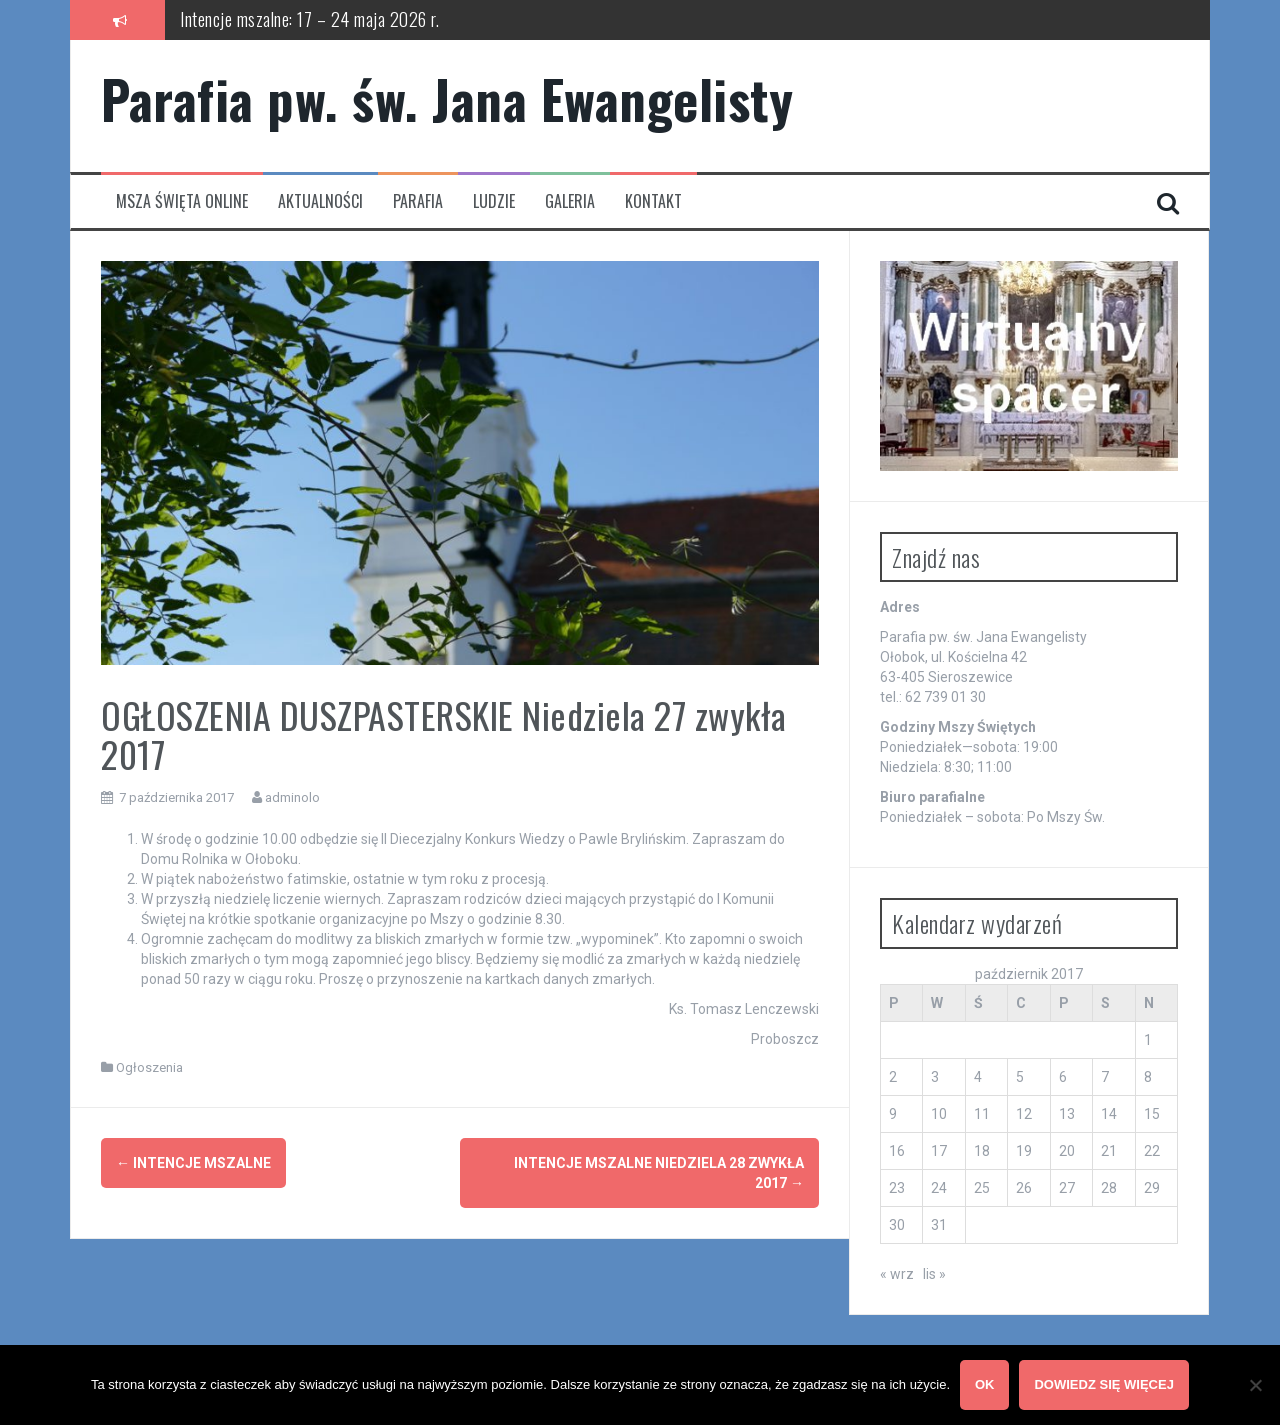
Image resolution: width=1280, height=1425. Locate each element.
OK (985, 1384)
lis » (934, 1274)
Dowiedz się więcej (1104, 1384)
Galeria (570, 201)
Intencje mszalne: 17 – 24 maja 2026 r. (309, 19)
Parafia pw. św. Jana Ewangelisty (447, 98)
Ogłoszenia (149, 1067)
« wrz (897, 1274)
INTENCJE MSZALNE (193, 1163)
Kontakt (653, 201)
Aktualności (320, 201)
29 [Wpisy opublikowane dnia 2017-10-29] (1152, 1188)
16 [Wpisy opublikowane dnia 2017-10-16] (897, 1151)
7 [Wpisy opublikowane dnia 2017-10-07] (1105, 1077)
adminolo (292, 797)
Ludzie (494, 201)
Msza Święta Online (182, 201)
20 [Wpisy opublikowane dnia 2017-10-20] (1067, 1151)
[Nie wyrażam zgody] (1255, 1385)
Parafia (418, 201)
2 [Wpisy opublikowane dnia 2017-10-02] (893, 1077)
